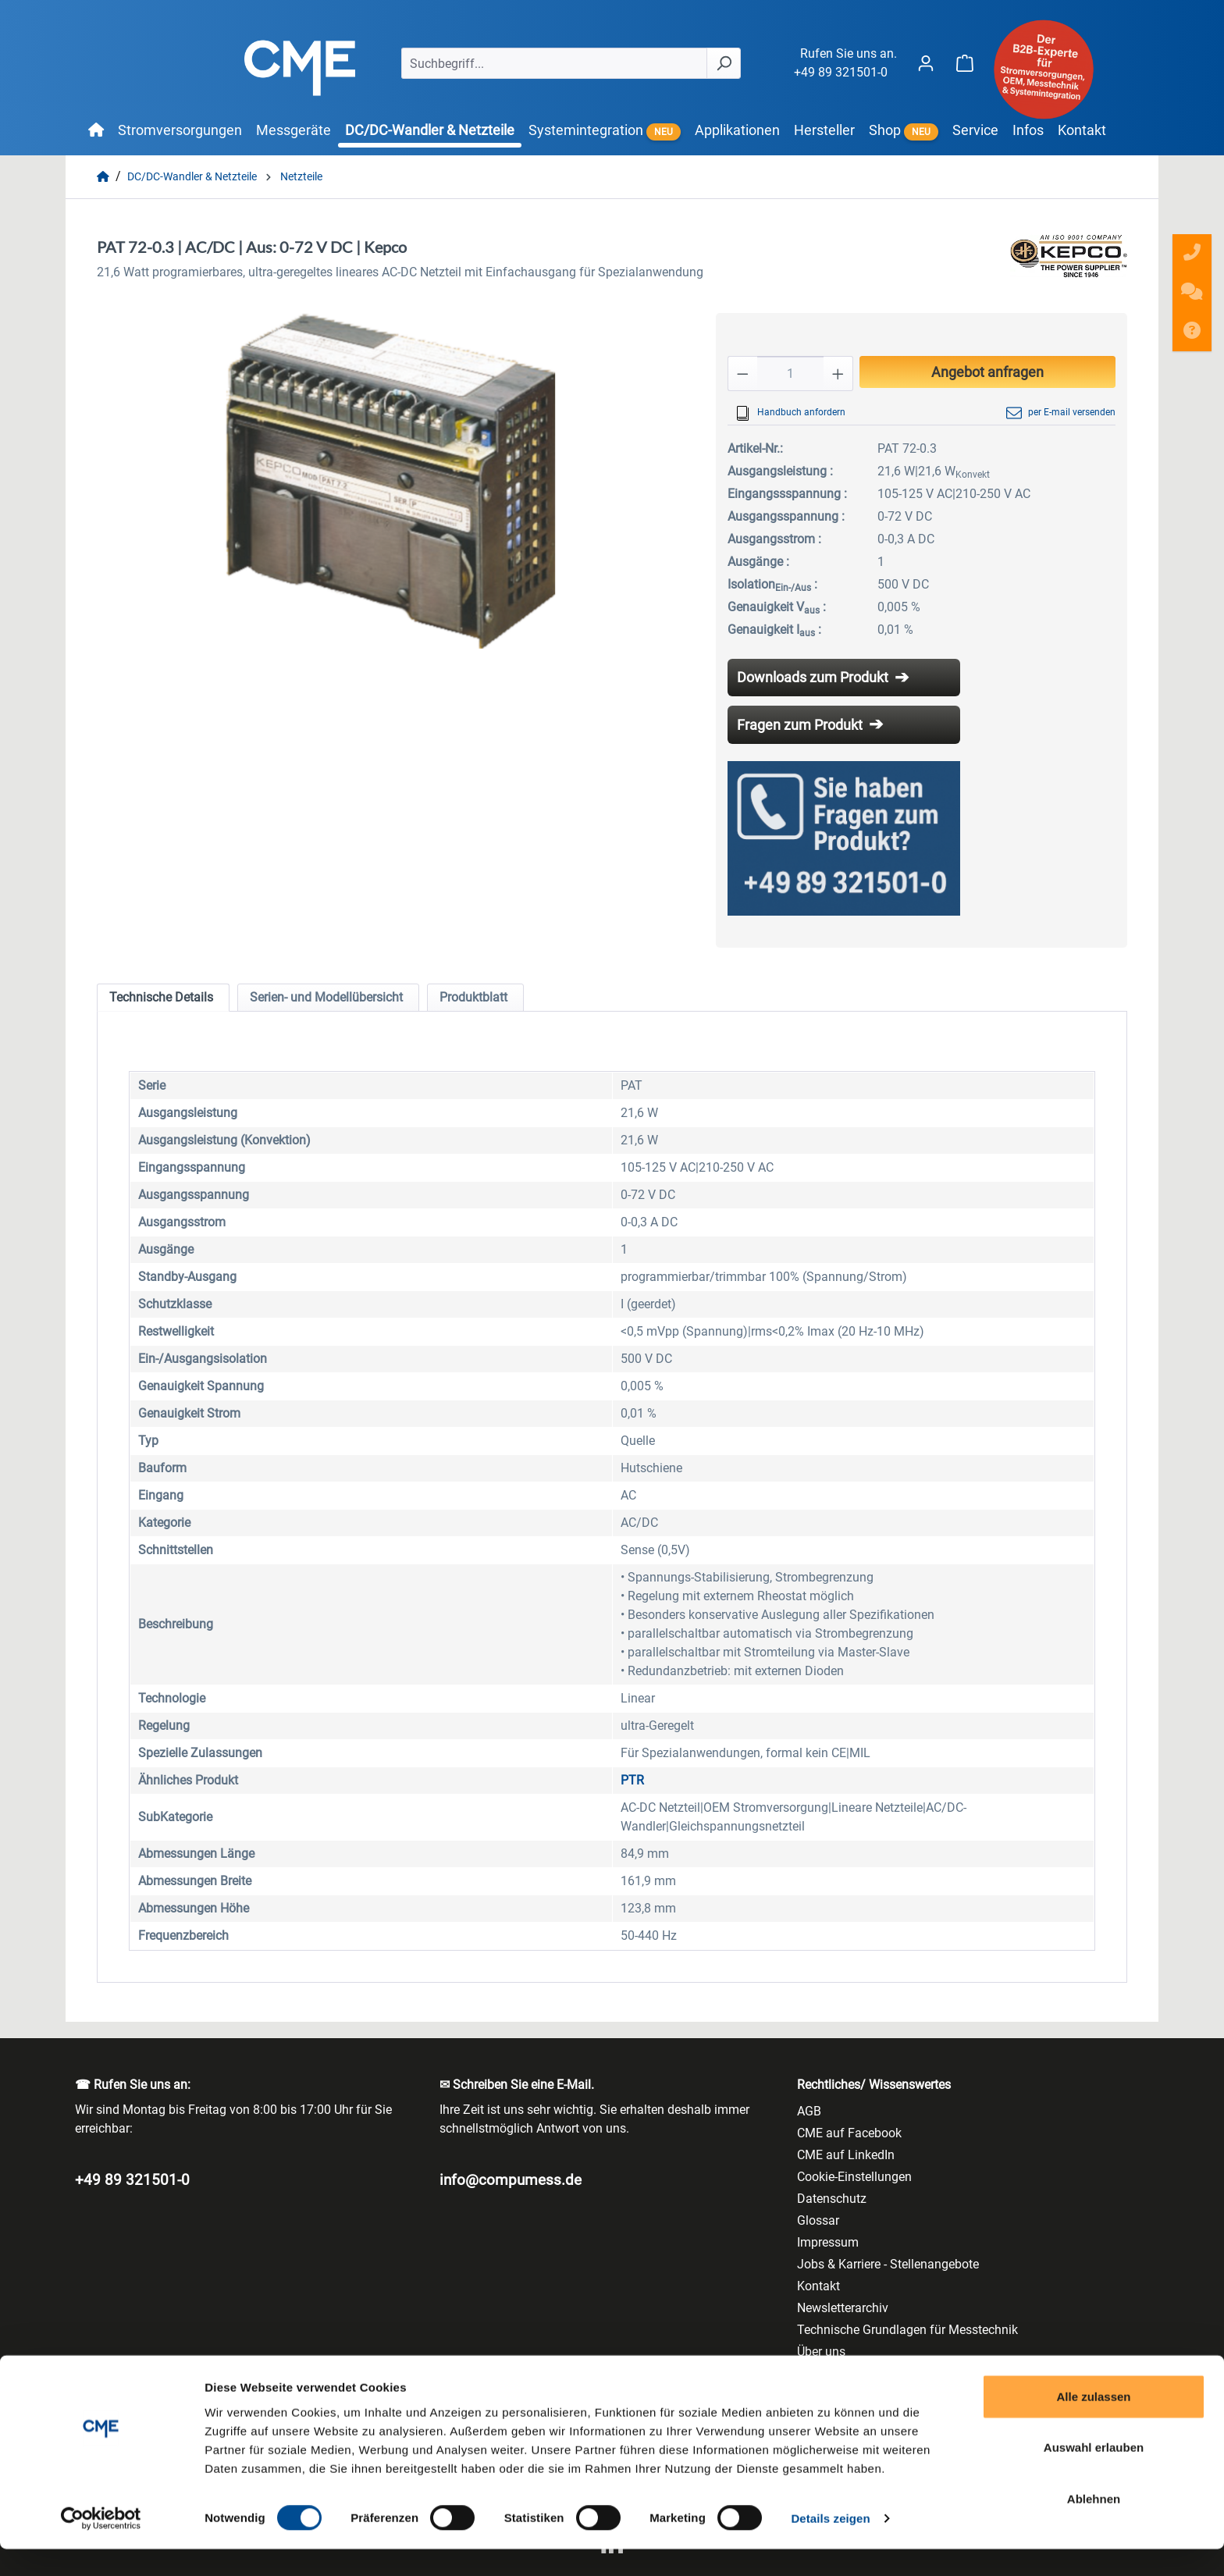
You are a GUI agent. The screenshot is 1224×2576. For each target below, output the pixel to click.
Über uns (821, 2351)
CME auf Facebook (849, 2133)
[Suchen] (723, 63)
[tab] (163, 998)
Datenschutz (831, 2198)
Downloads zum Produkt (812, 677)
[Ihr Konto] (926, 63)
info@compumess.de (510, 2180)
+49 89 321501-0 (841, 72)
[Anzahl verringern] (742, 373)
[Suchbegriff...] (554, 63)
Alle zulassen (1093, 2422)
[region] (390, 481)
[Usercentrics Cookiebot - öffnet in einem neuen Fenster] (101, 2545)
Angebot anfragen (987, 372)
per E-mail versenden (1060, 413)
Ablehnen (1093, 2525)
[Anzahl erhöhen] (838, 373)
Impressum (828, 2242)
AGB (809, 2111)
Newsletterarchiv (842, 2307)
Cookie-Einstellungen (854, 2176)
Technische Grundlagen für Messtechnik (907, 2329)
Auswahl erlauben (1094, 2474)
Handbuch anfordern (790, 413)
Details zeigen (830, 2545)
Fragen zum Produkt (800, 725)
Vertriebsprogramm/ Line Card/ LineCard (909, 2373)
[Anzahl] (790, 373)
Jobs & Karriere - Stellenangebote (888, 2264)
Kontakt (818, 2286)
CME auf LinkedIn (846, 2154)
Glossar (818, 2220)
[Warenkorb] (965, 63)
